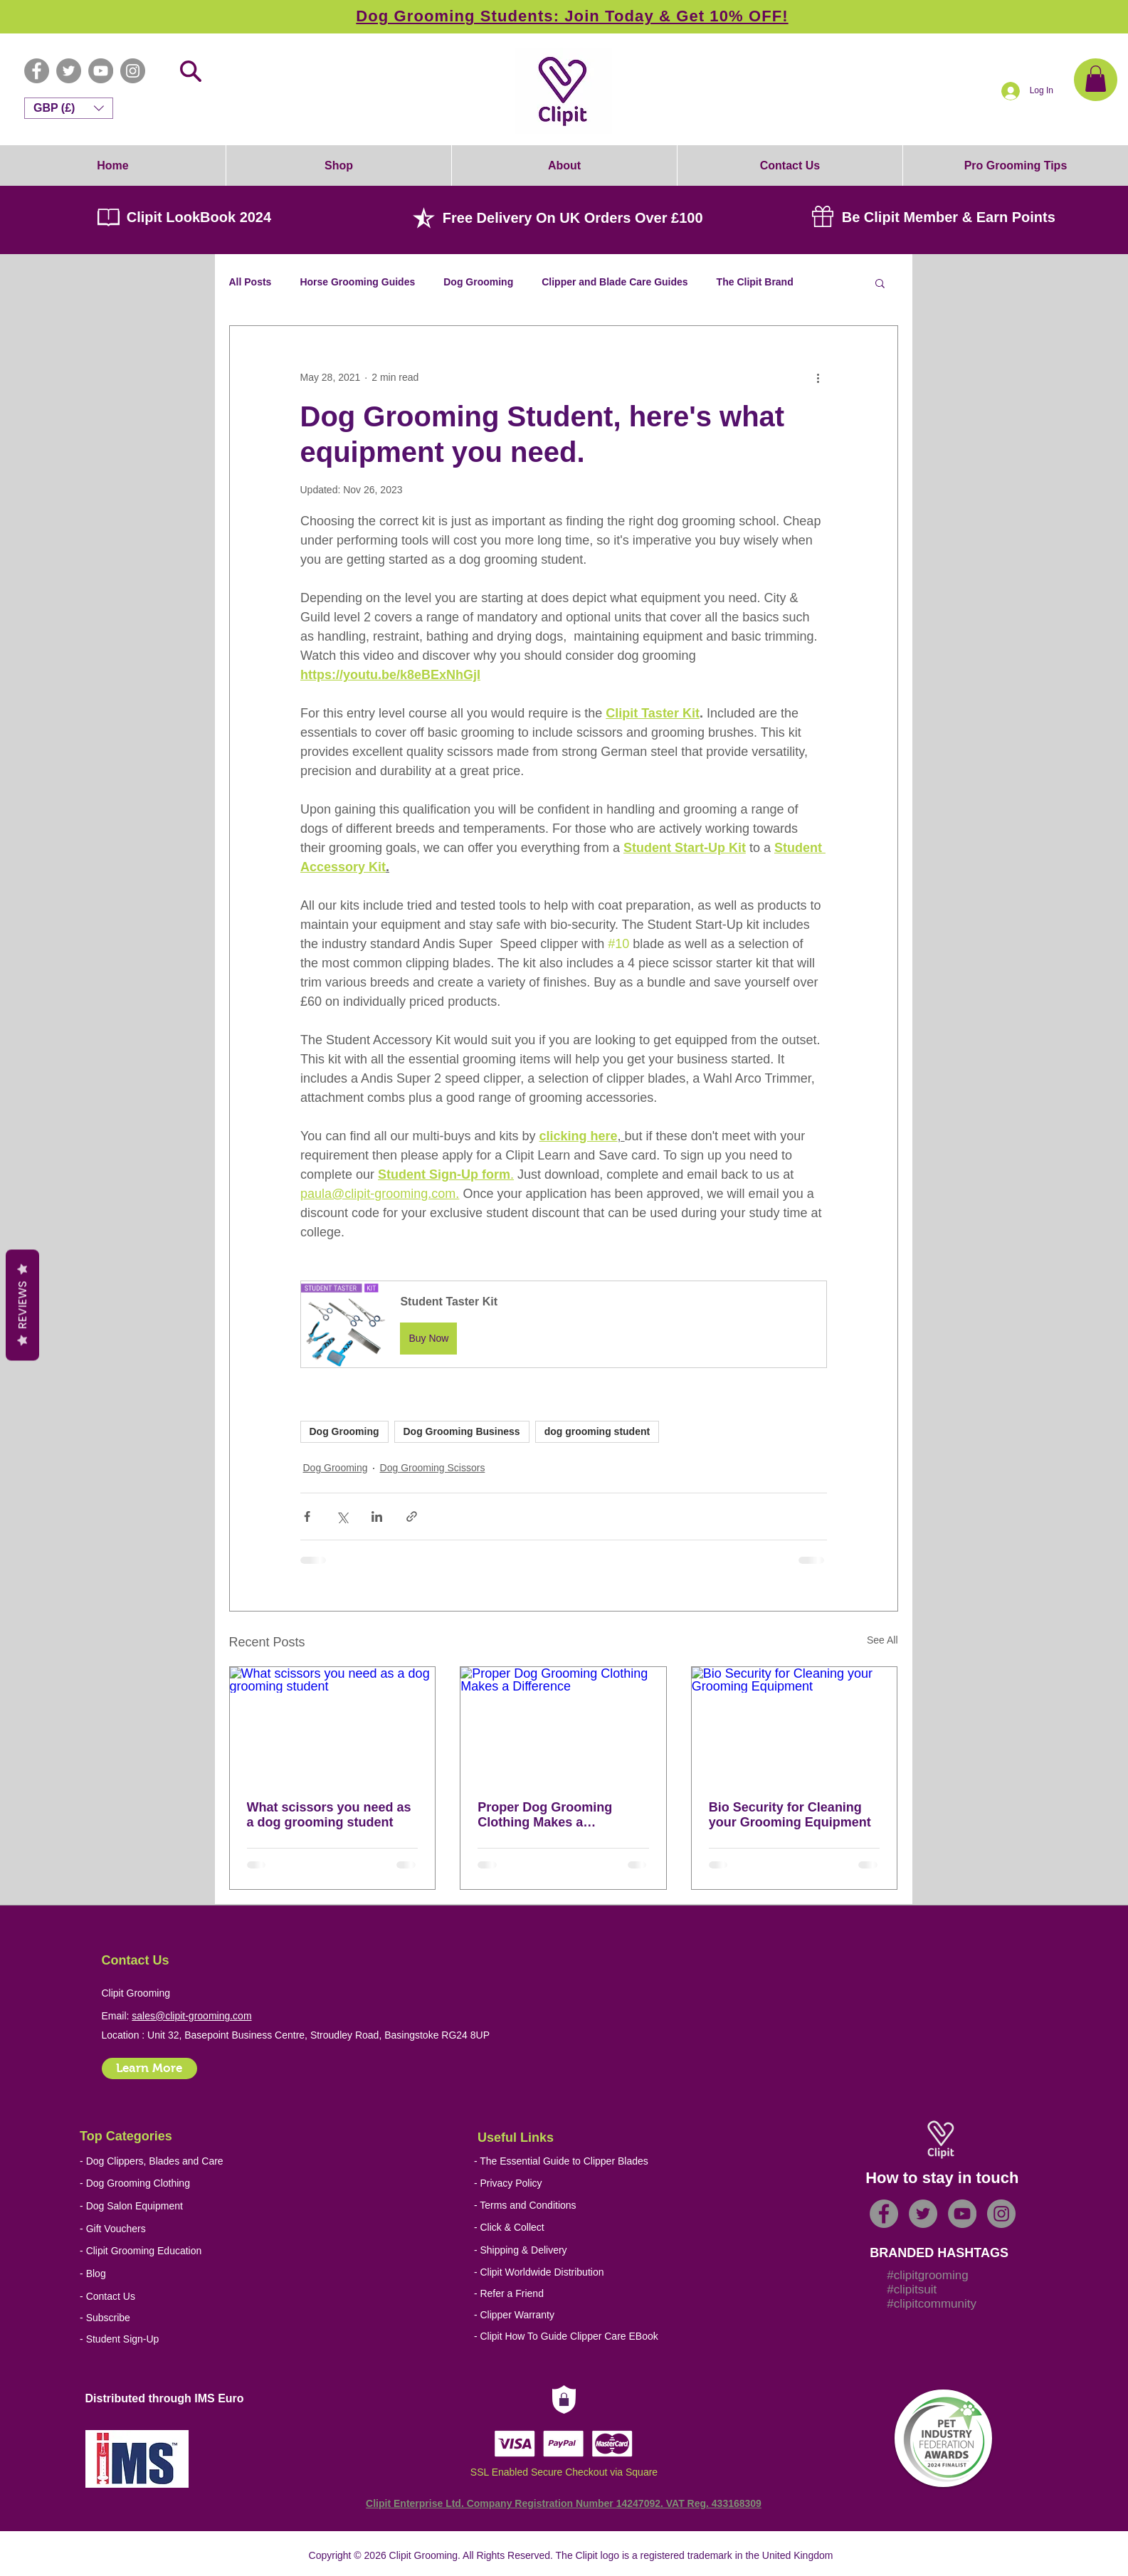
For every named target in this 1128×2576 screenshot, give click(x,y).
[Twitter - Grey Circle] (68, 70)
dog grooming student (597, 1431)
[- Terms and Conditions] (577, 2205)
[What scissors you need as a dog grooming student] (333, 1724)
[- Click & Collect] (570, 2227)
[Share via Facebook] (307, 1516)
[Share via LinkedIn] (377, 1516)
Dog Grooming (478, 282)
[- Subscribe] (183, 2318)
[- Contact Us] (183, 2297)
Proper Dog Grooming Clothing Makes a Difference (545, 1815)
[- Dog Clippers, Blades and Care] (151, 2161)
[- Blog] (183, 2274)
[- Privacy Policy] (577, 2183)
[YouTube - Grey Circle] (100, 70)
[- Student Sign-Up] (183, 2339)
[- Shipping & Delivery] (570, 2250)
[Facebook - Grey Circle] (36, 70)
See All (882, 1640)
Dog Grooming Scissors (432, 1467)
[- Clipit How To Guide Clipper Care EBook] (577, 2336)
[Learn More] (149, 2068)
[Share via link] (411, 1516)
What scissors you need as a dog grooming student (329, 1814)
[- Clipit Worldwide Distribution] (577, 2272)
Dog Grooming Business (462, 1431)
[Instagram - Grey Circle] (132, 70)
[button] (1096, 78)
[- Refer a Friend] (577, 2294)
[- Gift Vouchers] (146, 2229)
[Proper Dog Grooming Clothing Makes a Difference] (563, 1724)
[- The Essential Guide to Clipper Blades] (561, 2161)
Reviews (22, 1304)
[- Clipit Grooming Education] (166, 2251)
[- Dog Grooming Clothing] (146, 2183)
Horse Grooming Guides (357, 282)
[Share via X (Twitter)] (342, 1516)
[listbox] (68, 108)
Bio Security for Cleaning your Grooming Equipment (790, 1814)
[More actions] (818, 377)
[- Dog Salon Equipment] (146, 2206)
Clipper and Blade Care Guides (614, 282)
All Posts (250, 282)
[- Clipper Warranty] (577, 2315)
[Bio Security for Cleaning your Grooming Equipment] (794, 1724)
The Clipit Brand (755, 282)
